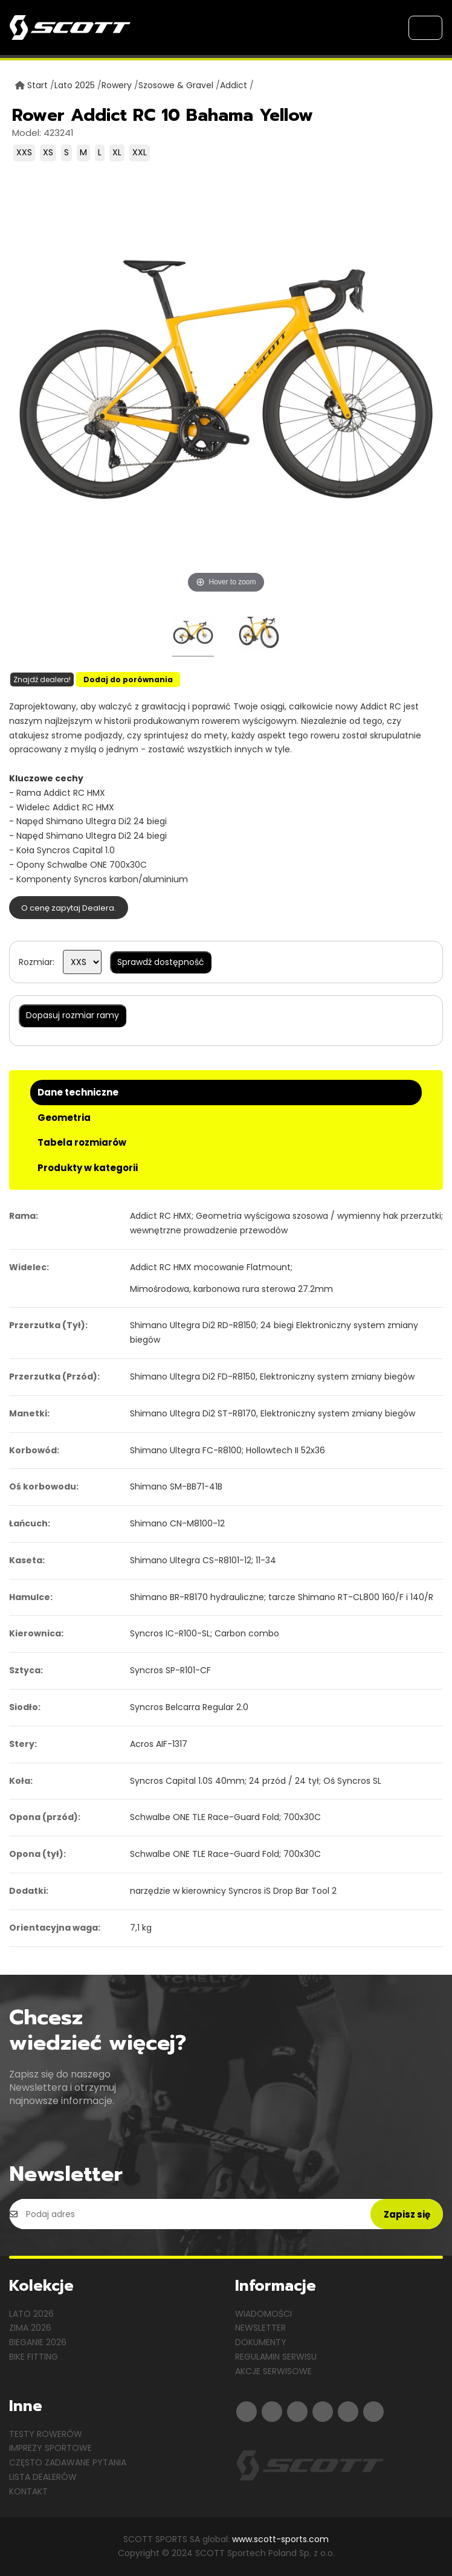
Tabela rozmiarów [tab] (81, 1142)
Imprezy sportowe (50, 2448)
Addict (233, 85)
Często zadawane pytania (67, 2462)
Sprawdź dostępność (160, 962)
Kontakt (28, 2491)
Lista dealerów (43, 2477)
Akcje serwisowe (273, 2371)
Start (37, 85)
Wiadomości (263, 2314)
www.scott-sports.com (280, 2539)
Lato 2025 (74, 85)
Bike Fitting (33, 2357)
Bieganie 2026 (37, 2342)
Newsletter (260, 2328)
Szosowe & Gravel (175, 85)
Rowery (117, 85)
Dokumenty (260, 2342)
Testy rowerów (45, 2434)
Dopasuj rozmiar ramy (72, 1015)
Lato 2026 (31, 2314)
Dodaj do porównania (128, 679)
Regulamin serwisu (276, 2357)
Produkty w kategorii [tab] (87, 1167)
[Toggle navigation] (425, 28)
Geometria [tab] (64, 1117)
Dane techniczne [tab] (77, 1092)
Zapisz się (407, 2214)
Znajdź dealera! (42, 679)
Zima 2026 (30, 2328)
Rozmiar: (36, 962)
